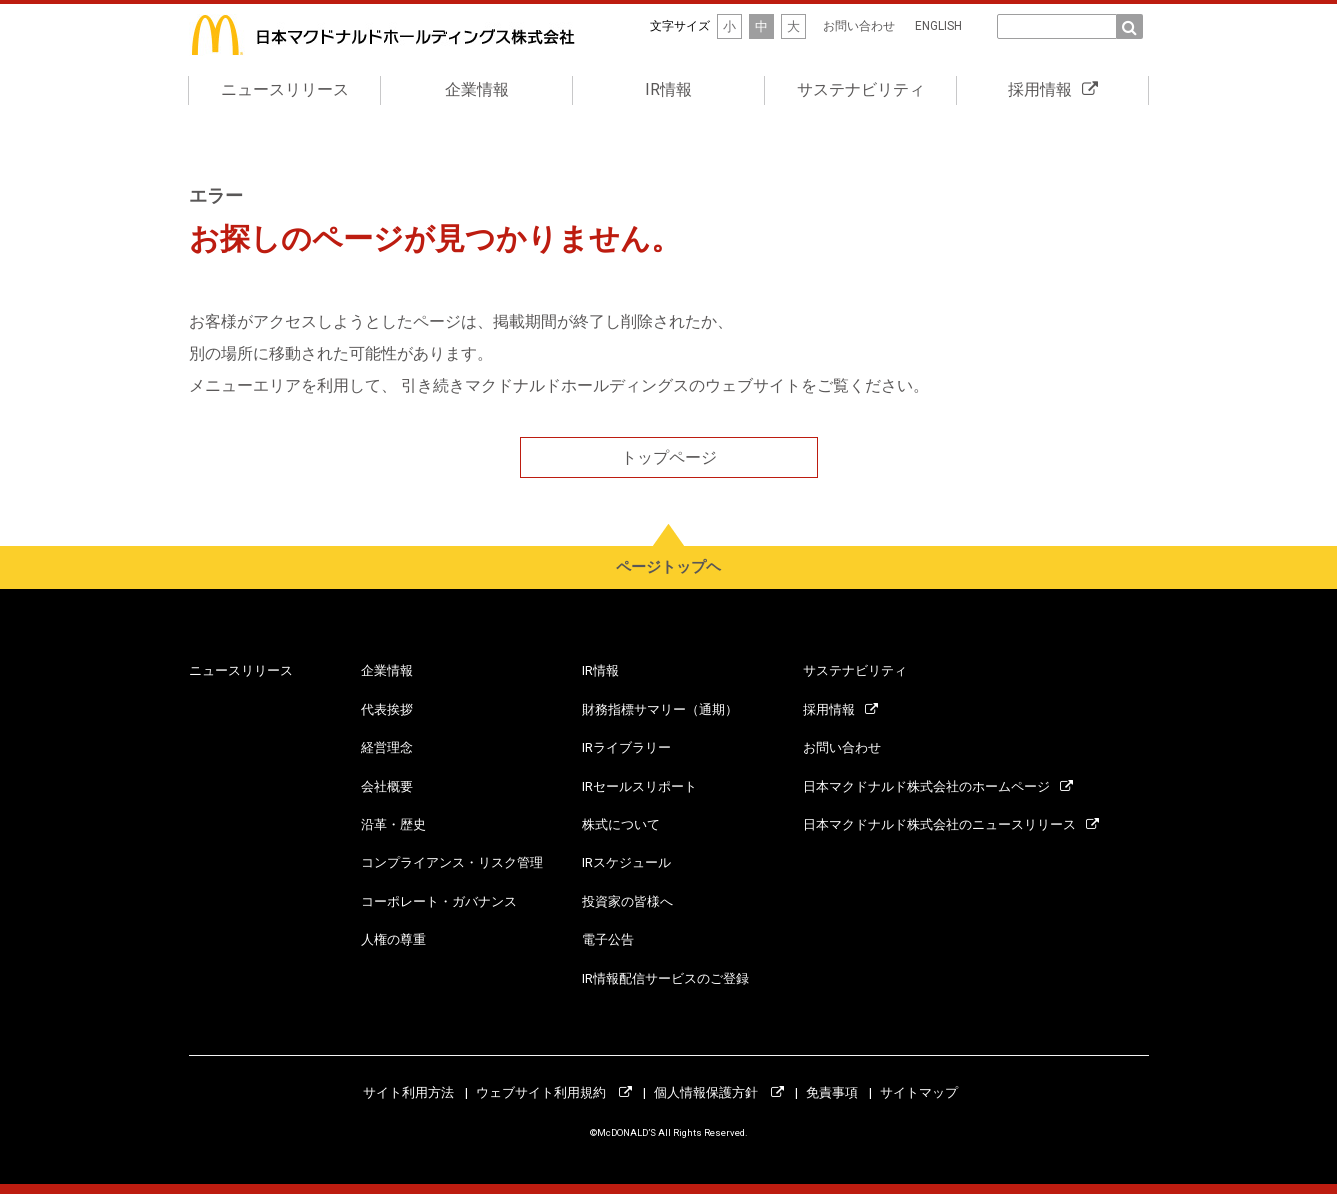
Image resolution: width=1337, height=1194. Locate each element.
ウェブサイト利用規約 (554, 1092)
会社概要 (387, 786)
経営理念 (387, 747)
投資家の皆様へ (627, 901)
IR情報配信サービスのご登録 (665, 978)
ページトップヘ (668, 567)
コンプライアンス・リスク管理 (452, 862)
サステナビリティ (861, 89)
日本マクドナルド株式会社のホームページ (938, 786)
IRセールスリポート (639, 786)
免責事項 (832, 1092)
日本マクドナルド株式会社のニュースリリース (951, 824)
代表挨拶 (387, 709)
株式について (621, 824)
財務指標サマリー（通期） (660, 709)
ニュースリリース (285, 89)
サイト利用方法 (408, 1092)
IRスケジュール (626, 862)
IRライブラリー (626, 747)
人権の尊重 (393, 939)
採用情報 (1053, 89)
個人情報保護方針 (719, 1092)
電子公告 (608, 939)
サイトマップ (919, 1092)
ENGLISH (938, 26)
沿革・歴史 (393, 824)
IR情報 (668, 89)
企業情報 (477, 89)
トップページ (669, 457)
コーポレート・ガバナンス (439, 901)
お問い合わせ (859, 26)
